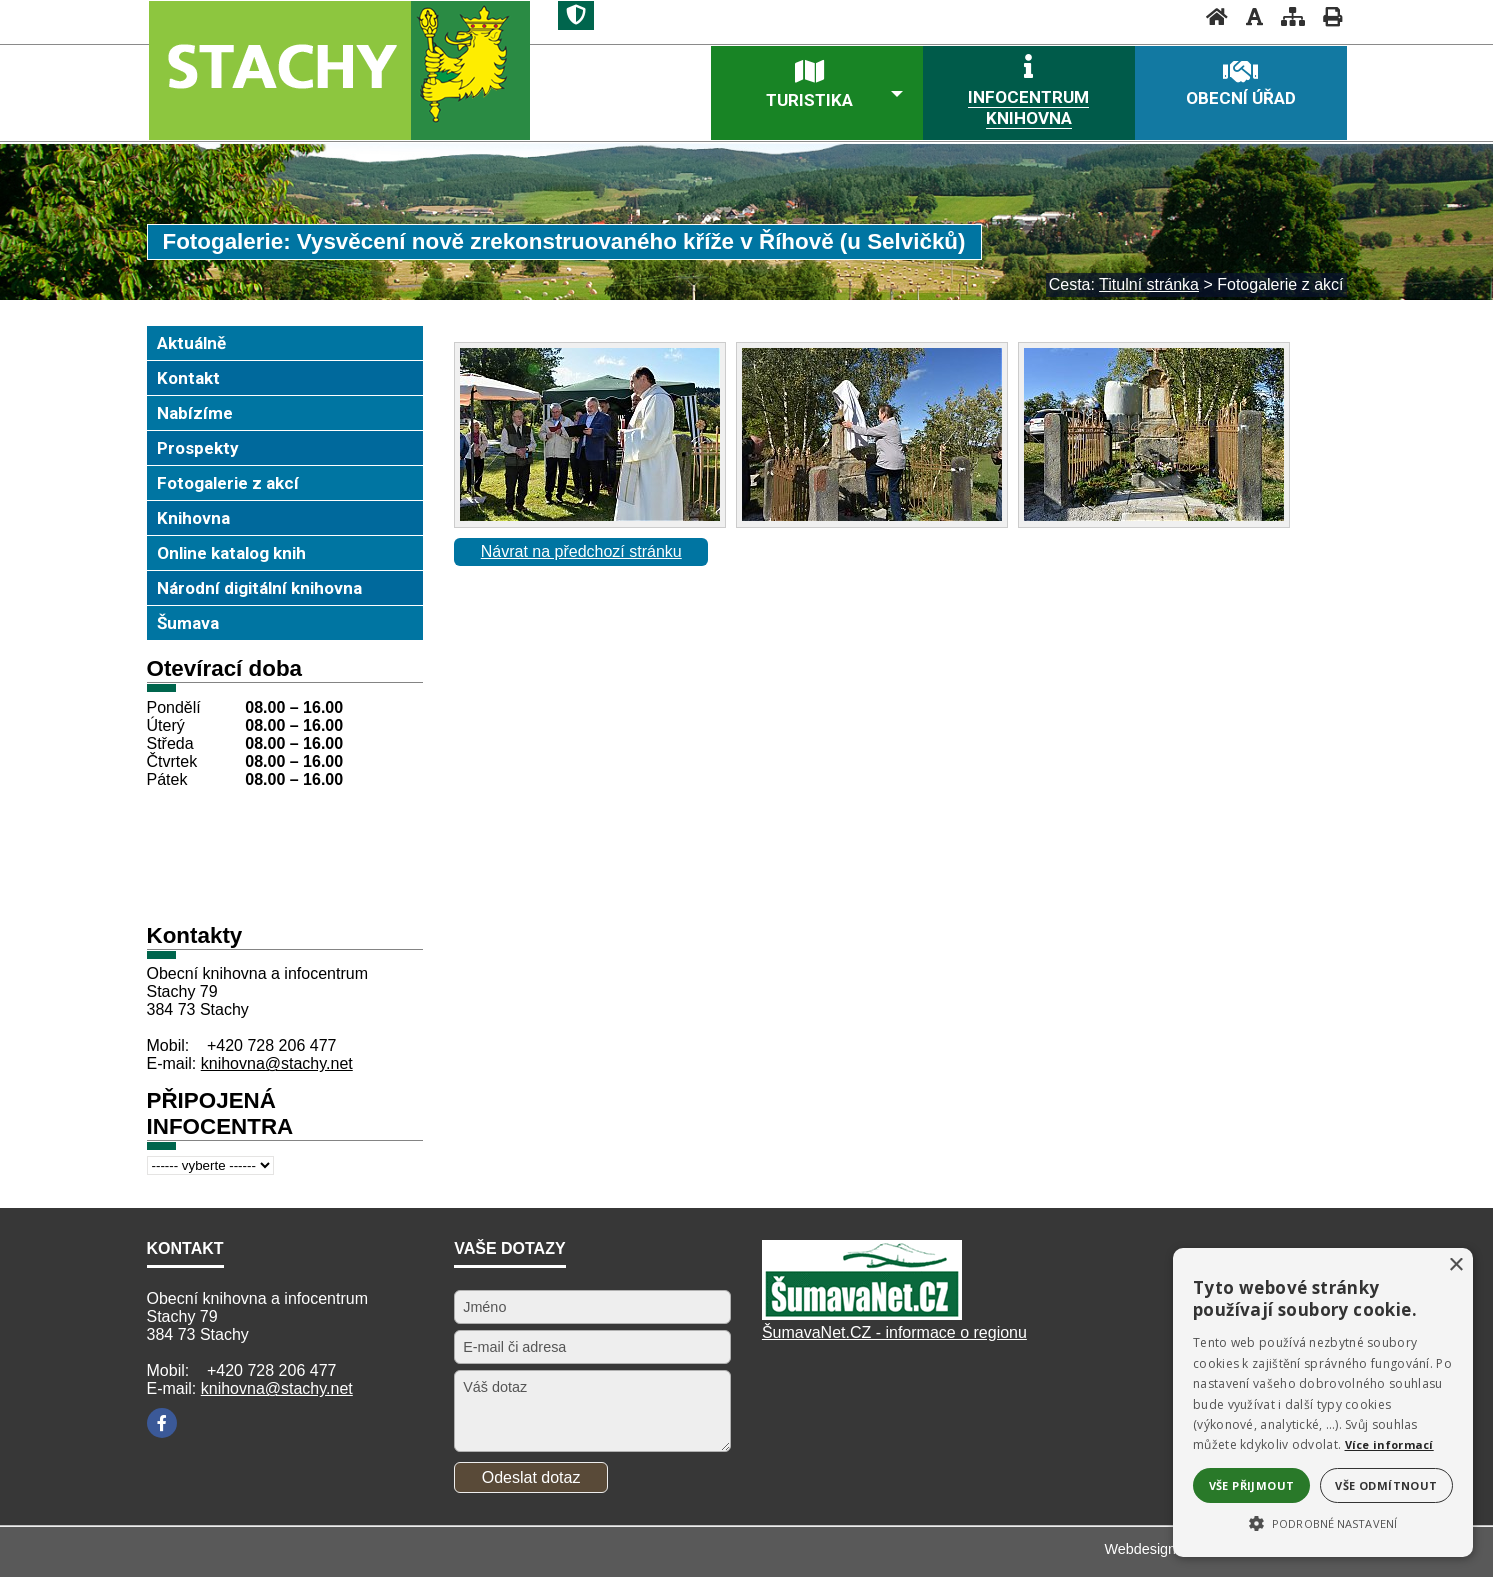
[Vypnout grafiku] (1248, 16)
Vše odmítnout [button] (1386, 1485)
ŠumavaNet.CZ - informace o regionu (894, 1332)
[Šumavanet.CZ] (862, 1314)
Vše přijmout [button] (1252, 1485)
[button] (1323, 1522)
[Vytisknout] (1326, 16)
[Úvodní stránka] (1211, 16)
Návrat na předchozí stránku (581, 551)
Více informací (1389, 1444)
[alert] (1323, 1402)
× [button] (1455, 1265)
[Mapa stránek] (1287, 16)
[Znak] (576, 15)
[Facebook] (162, 1423)
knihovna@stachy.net (277, 1063)
